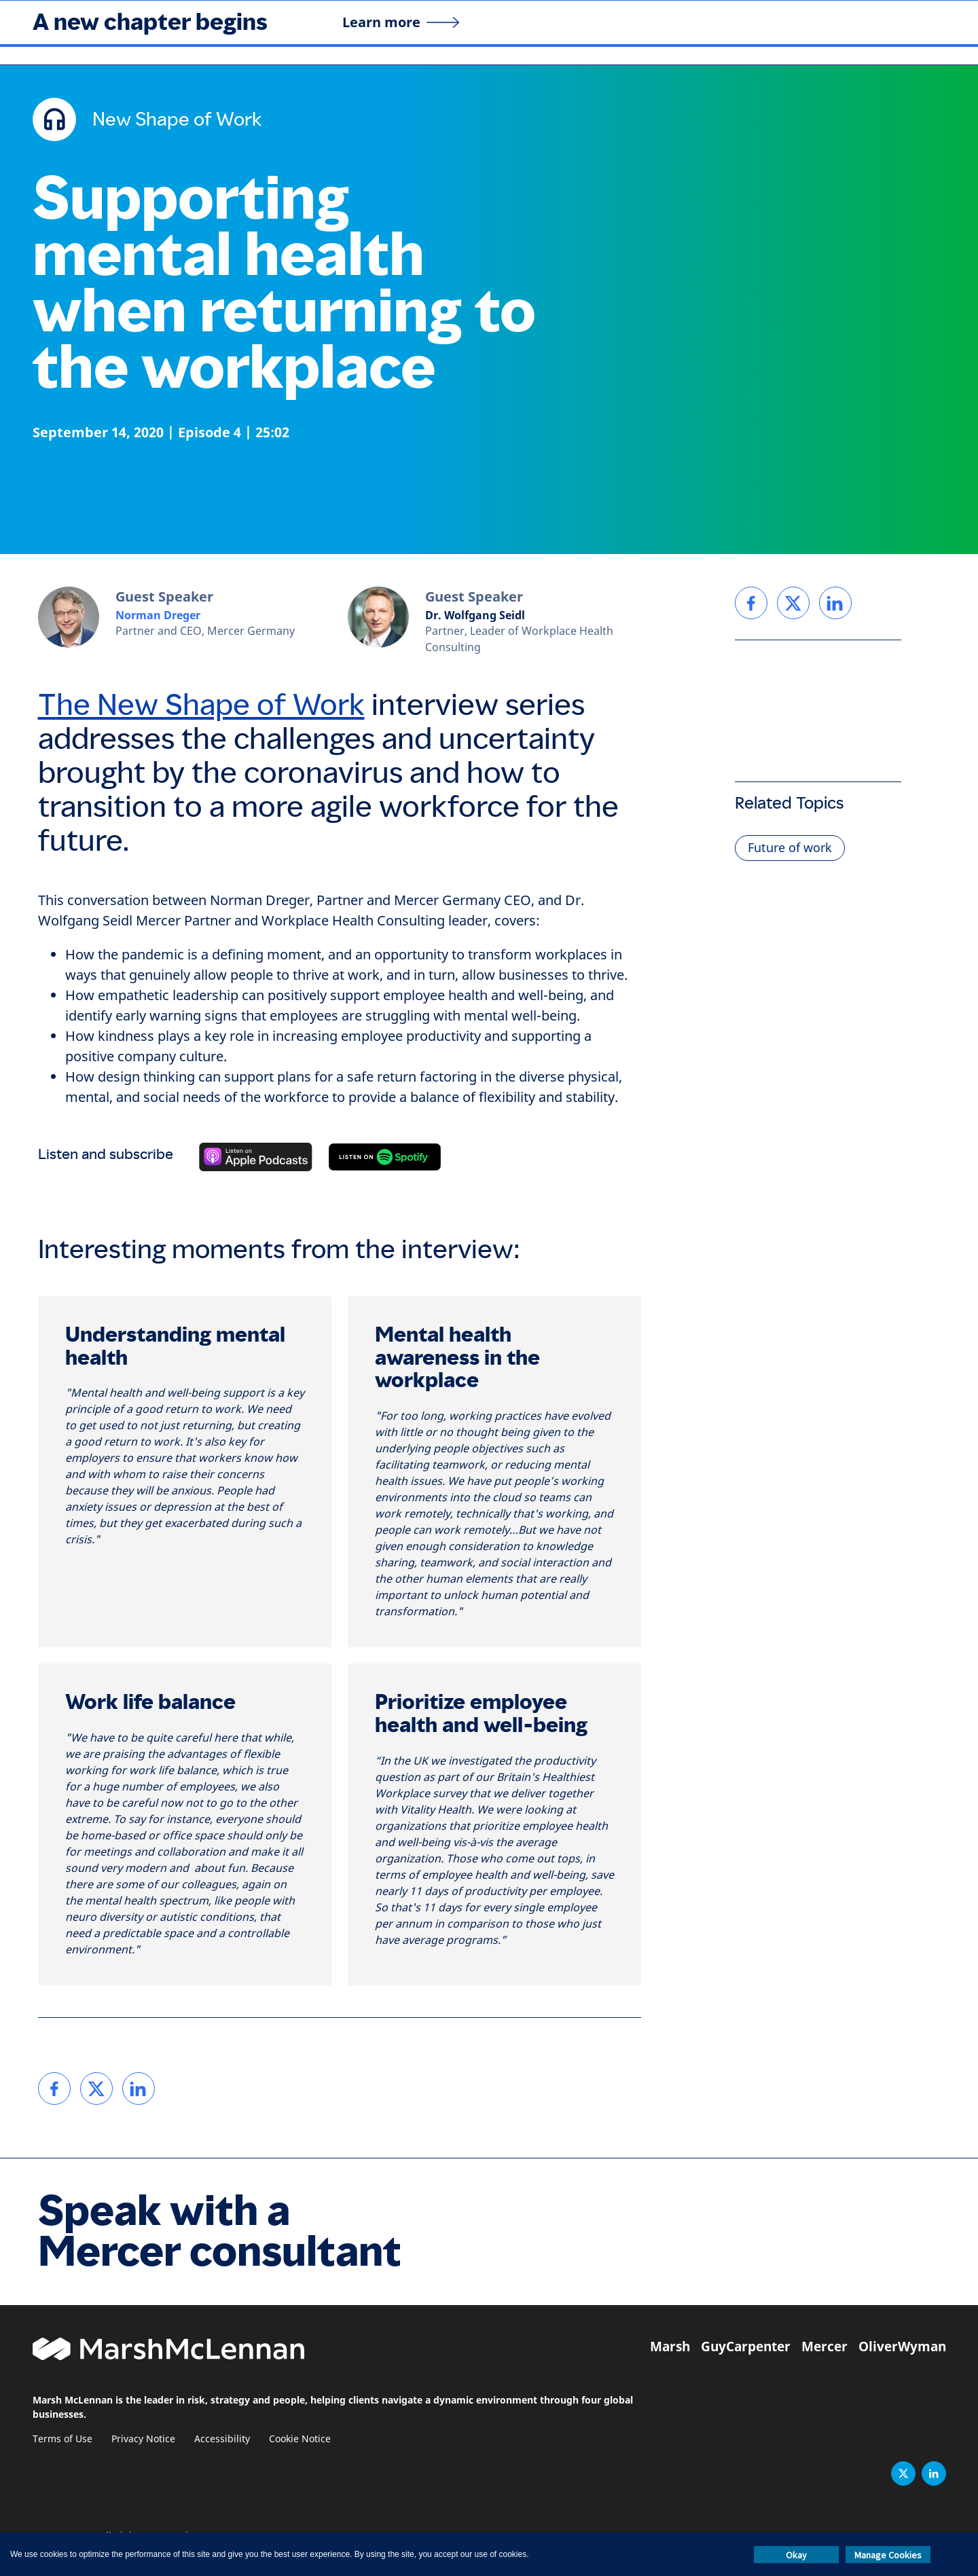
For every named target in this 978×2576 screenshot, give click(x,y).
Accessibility (222, 2439)
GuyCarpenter (746, 2346)
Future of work (790, 848)
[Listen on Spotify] (385, 1157)
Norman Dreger (157, 615)
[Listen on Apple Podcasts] (255, 1157)
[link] (54, 2088)
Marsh (670, 2346)
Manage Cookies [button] (888, 2555)
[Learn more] (401, 22)
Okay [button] (796, 2555)
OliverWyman (902, 2346)
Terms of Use (62, 2439)
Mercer (824, 2346)
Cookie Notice (300, 2439)
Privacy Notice (143, 2439)
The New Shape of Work (201, 705)
